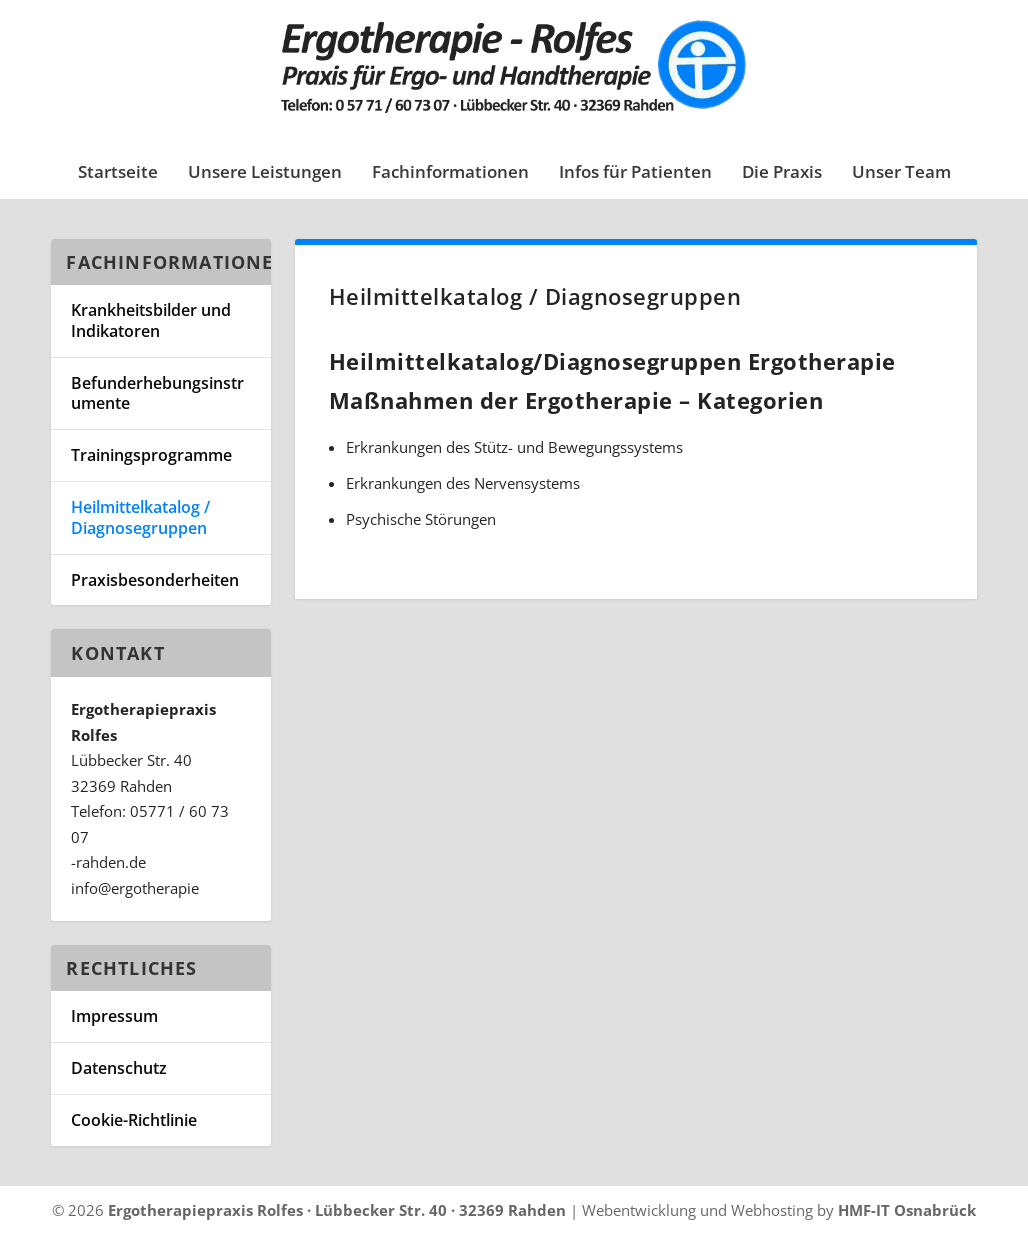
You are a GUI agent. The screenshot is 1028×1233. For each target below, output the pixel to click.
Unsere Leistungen (265, 173)
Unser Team (901, 173)
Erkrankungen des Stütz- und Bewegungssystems (514, 447)
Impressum (114, 1016)
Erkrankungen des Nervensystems (463, 483)
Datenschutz (119, 1068)
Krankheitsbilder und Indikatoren (151, 320)
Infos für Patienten (635, 173)
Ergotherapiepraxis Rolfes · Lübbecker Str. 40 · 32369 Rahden (337, 1210)
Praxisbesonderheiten (155, 580)
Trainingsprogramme (151, 455)
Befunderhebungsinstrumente (157, 393)
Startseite (118, 173)
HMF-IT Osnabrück (907, 1210)
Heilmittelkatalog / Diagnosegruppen (140, 517)
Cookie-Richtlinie (134, 1120)
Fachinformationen (450, 173)
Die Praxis (782, 173)
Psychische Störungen (421, 519)
